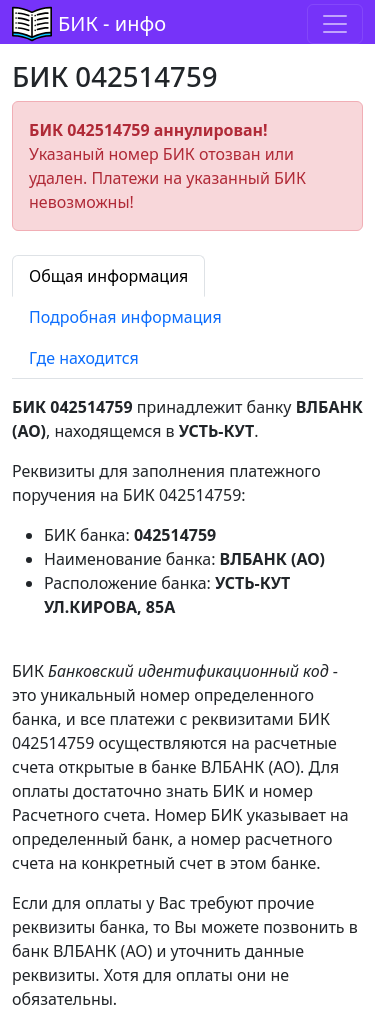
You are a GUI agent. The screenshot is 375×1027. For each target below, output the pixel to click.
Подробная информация (125, 317)
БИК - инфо (112, 23)
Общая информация (108, 276)
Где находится (84, 358)
